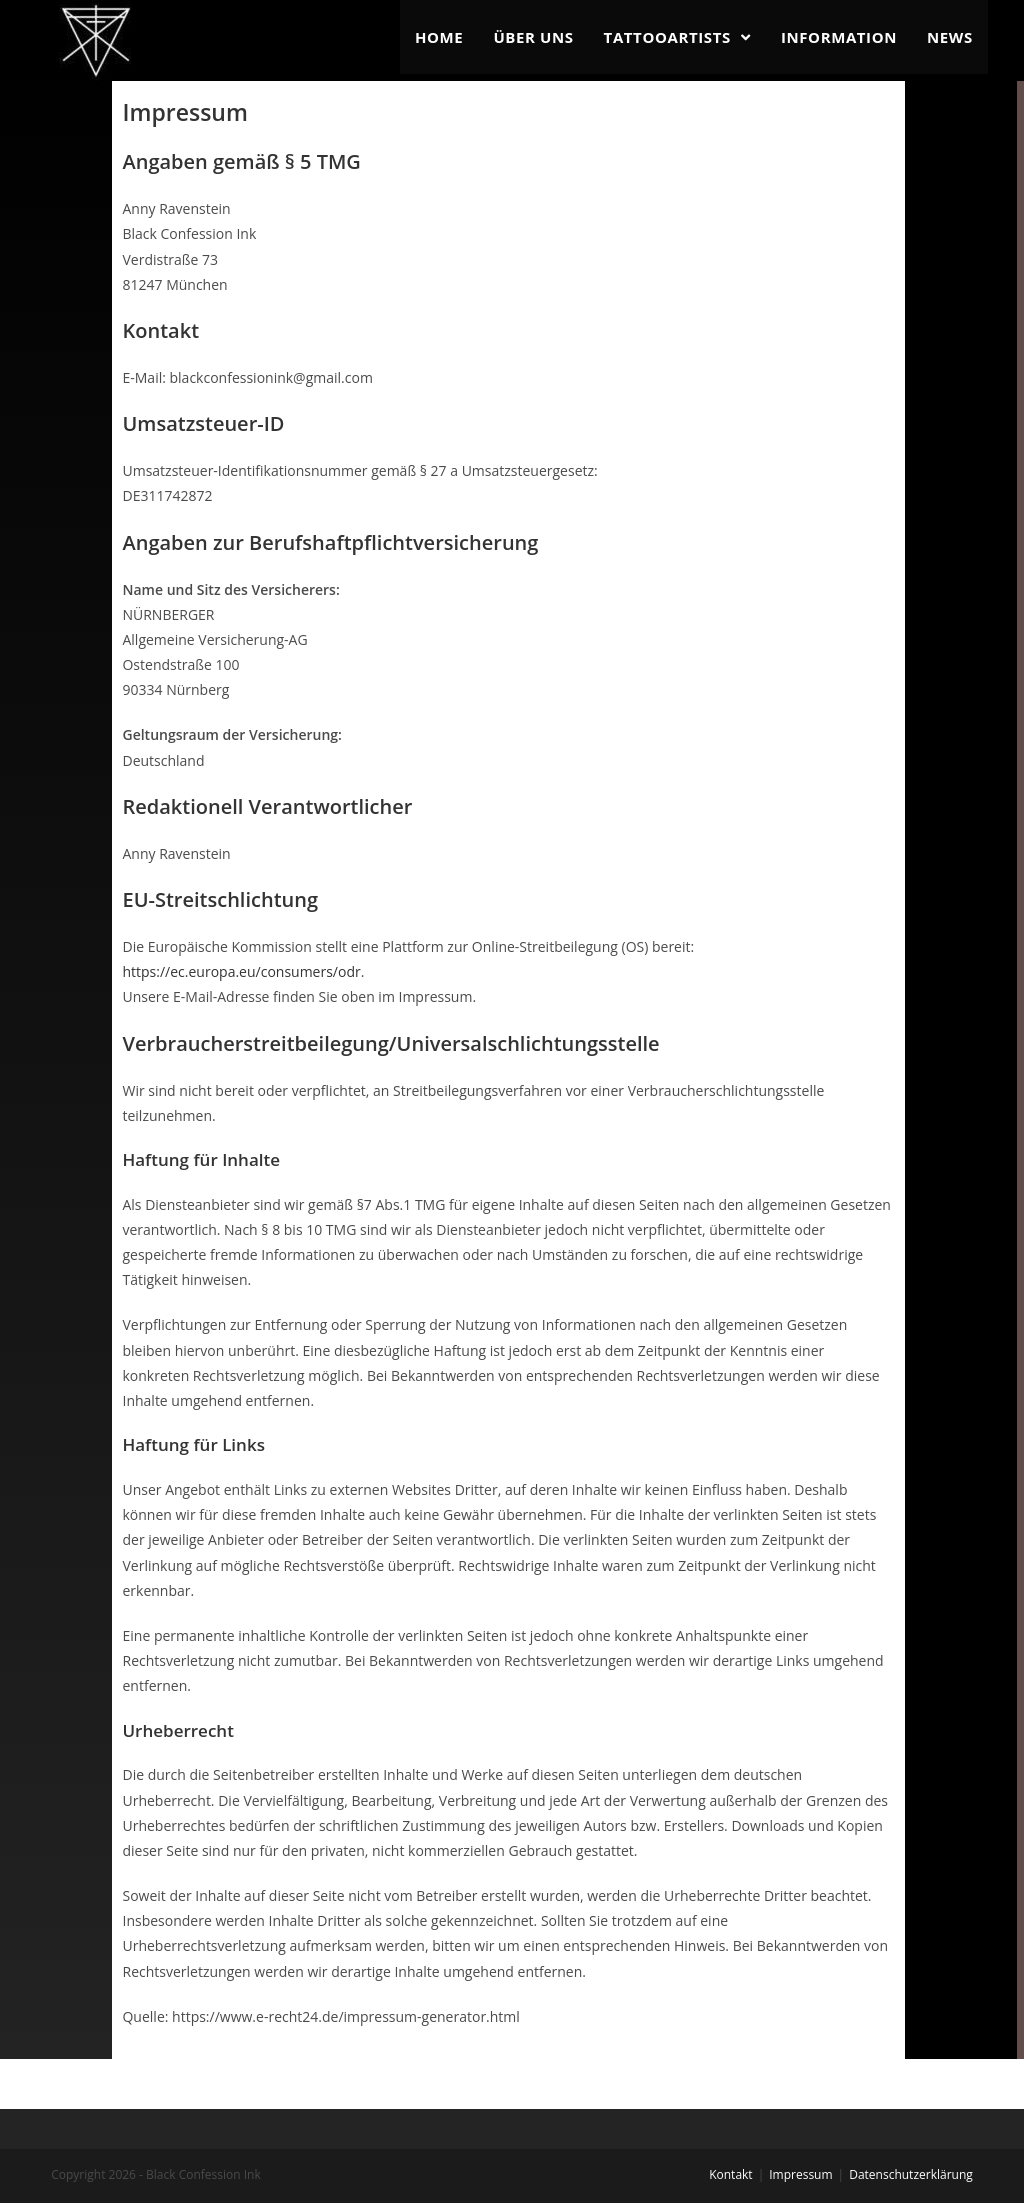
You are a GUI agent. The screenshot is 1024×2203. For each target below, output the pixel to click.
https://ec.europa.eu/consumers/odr (241, 971)
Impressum (800, 2174)
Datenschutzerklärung (911, 2174)
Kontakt (730, 2174)
